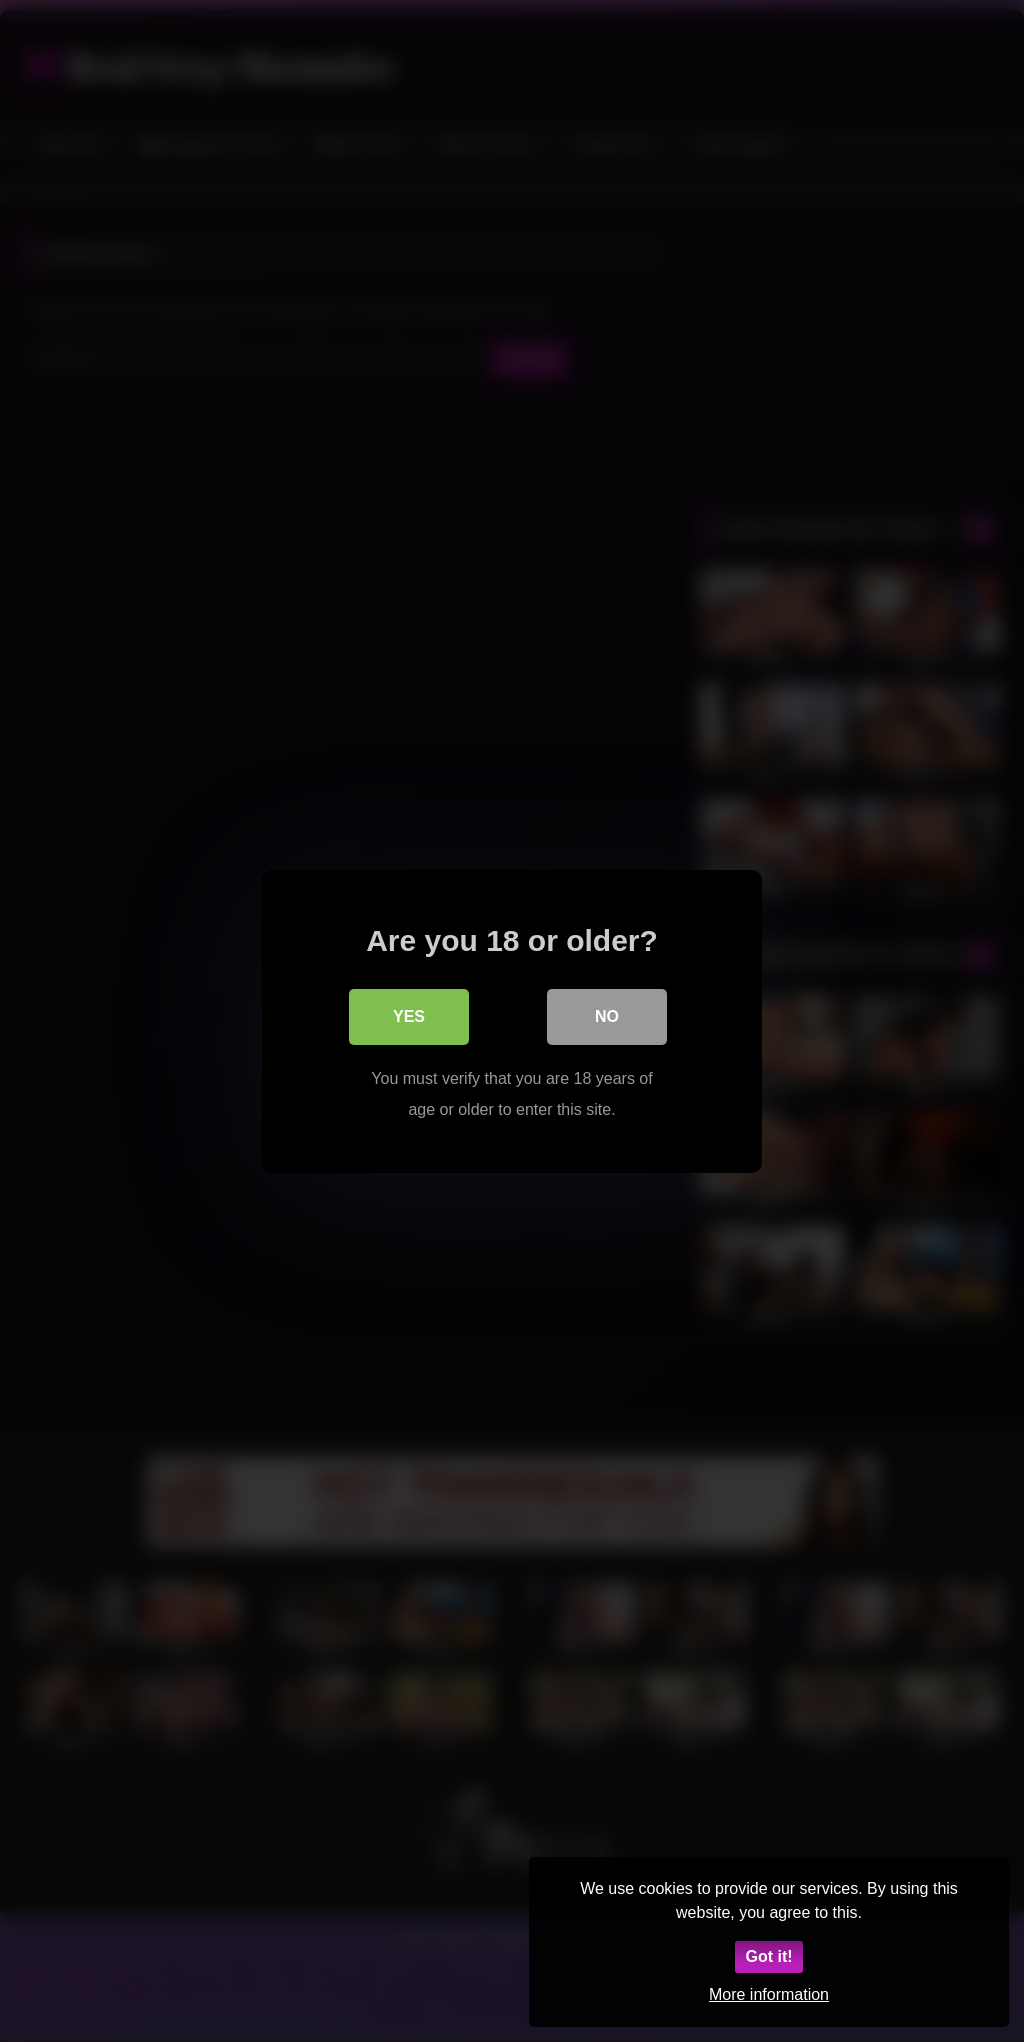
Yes (409, 1015)
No (607, 1015)
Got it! (768, 1956)
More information (769, 1994)
